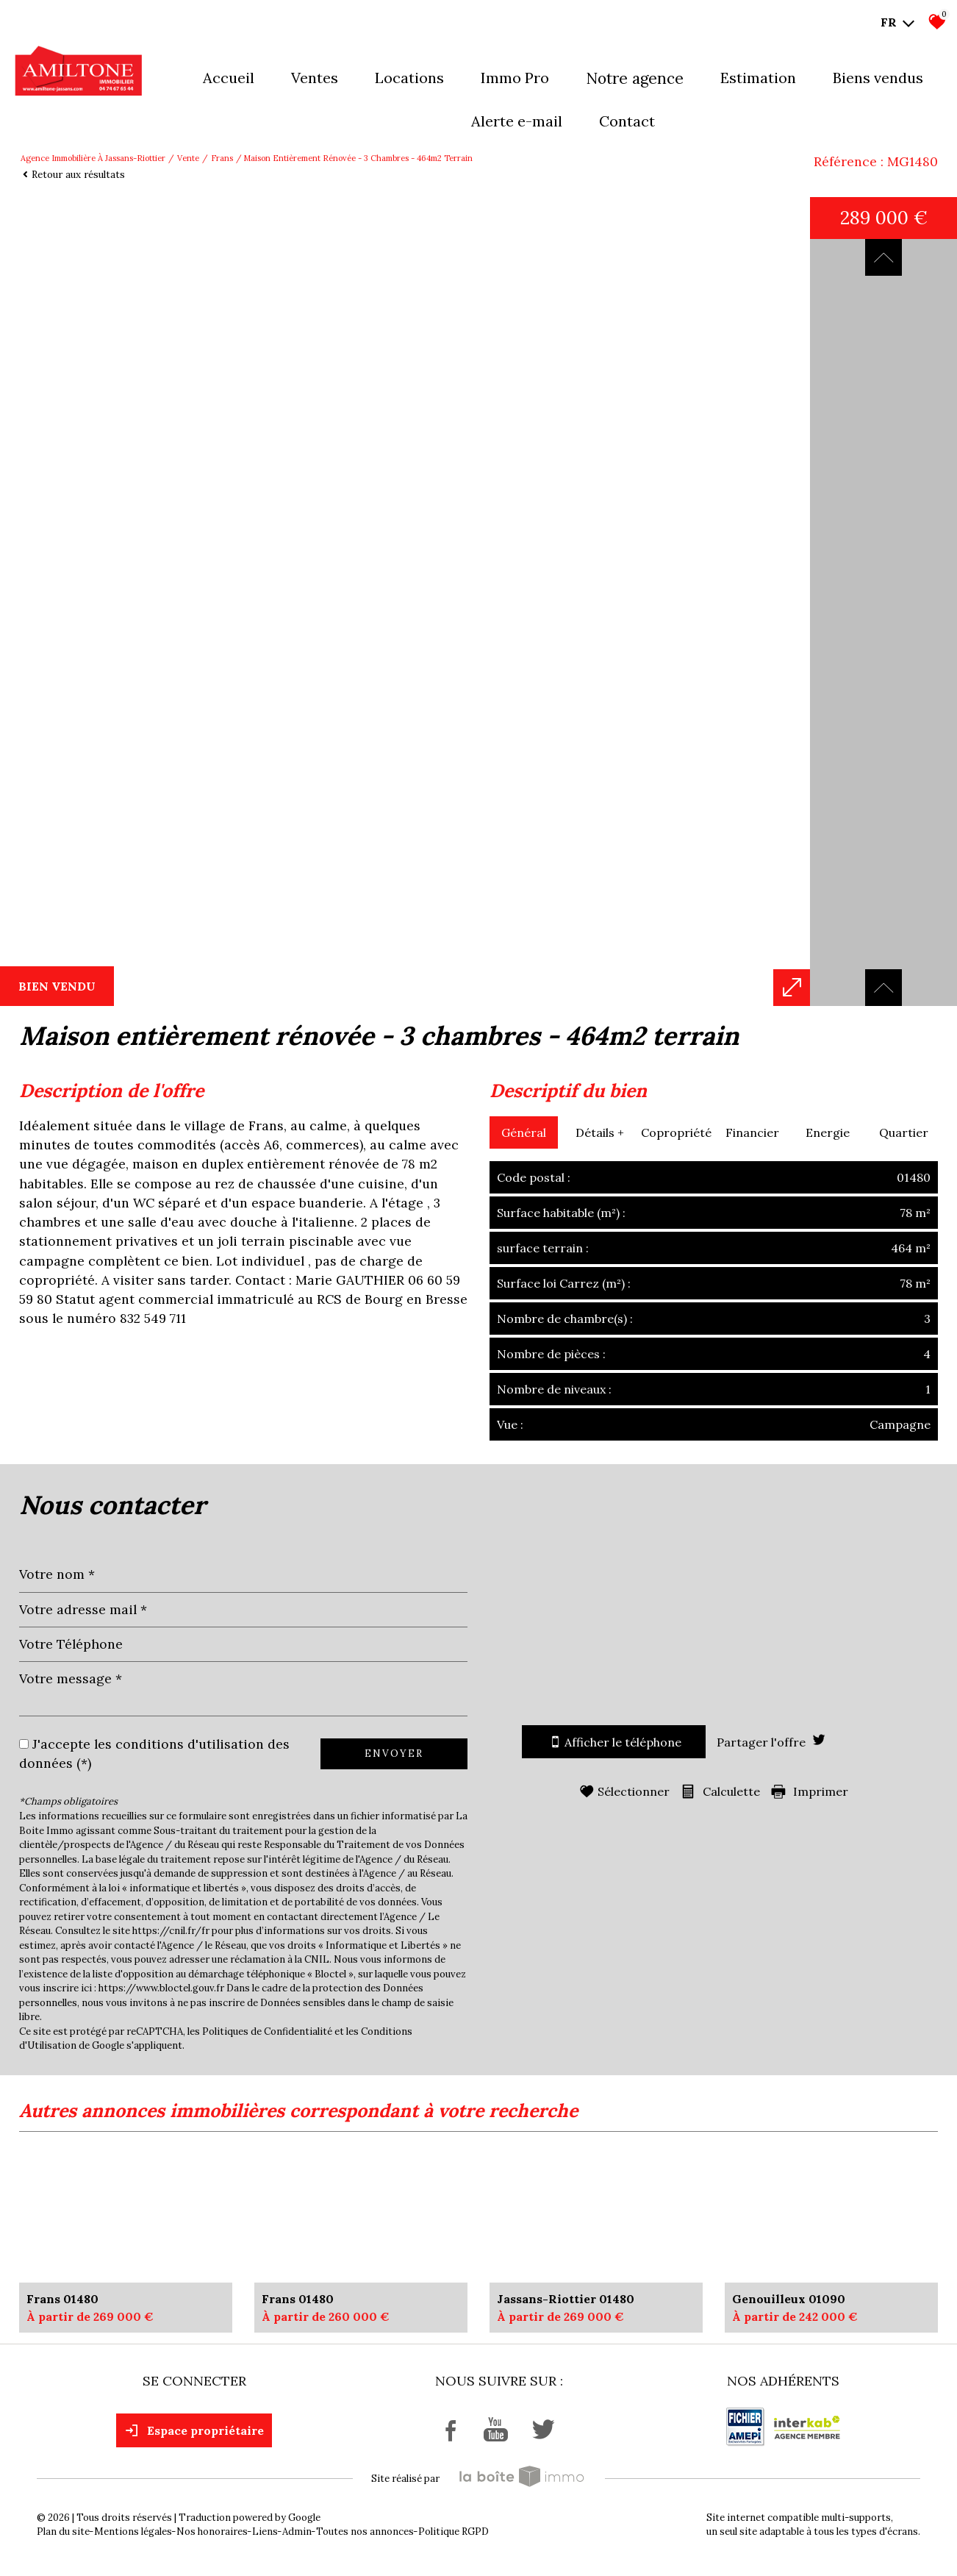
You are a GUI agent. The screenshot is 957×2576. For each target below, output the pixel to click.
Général (523, 1132)
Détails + (600, 1132)
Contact (627, 121)
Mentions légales (133, 2531)
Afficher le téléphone (614, 1741)
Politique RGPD (453, 2531)
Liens (265, 2531)
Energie (828, 1132)
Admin (297, 2531)
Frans (222, 158)
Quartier (903, 1132)
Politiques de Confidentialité (267, 2031)
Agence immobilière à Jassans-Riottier (93, 158)
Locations (409, 77)
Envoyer (394, 1753)
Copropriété (676, 1132)
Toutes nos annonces (365, 2531)
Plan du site (63, 2531)
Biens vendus (878, 77)
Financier (752, 1132)
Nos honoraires (212, 2531)
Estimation (758, 77)
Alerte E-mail (516, 121)
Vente (188, 158)
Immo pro (515, 77)
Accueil (228, 77)
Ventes (314, 77)
